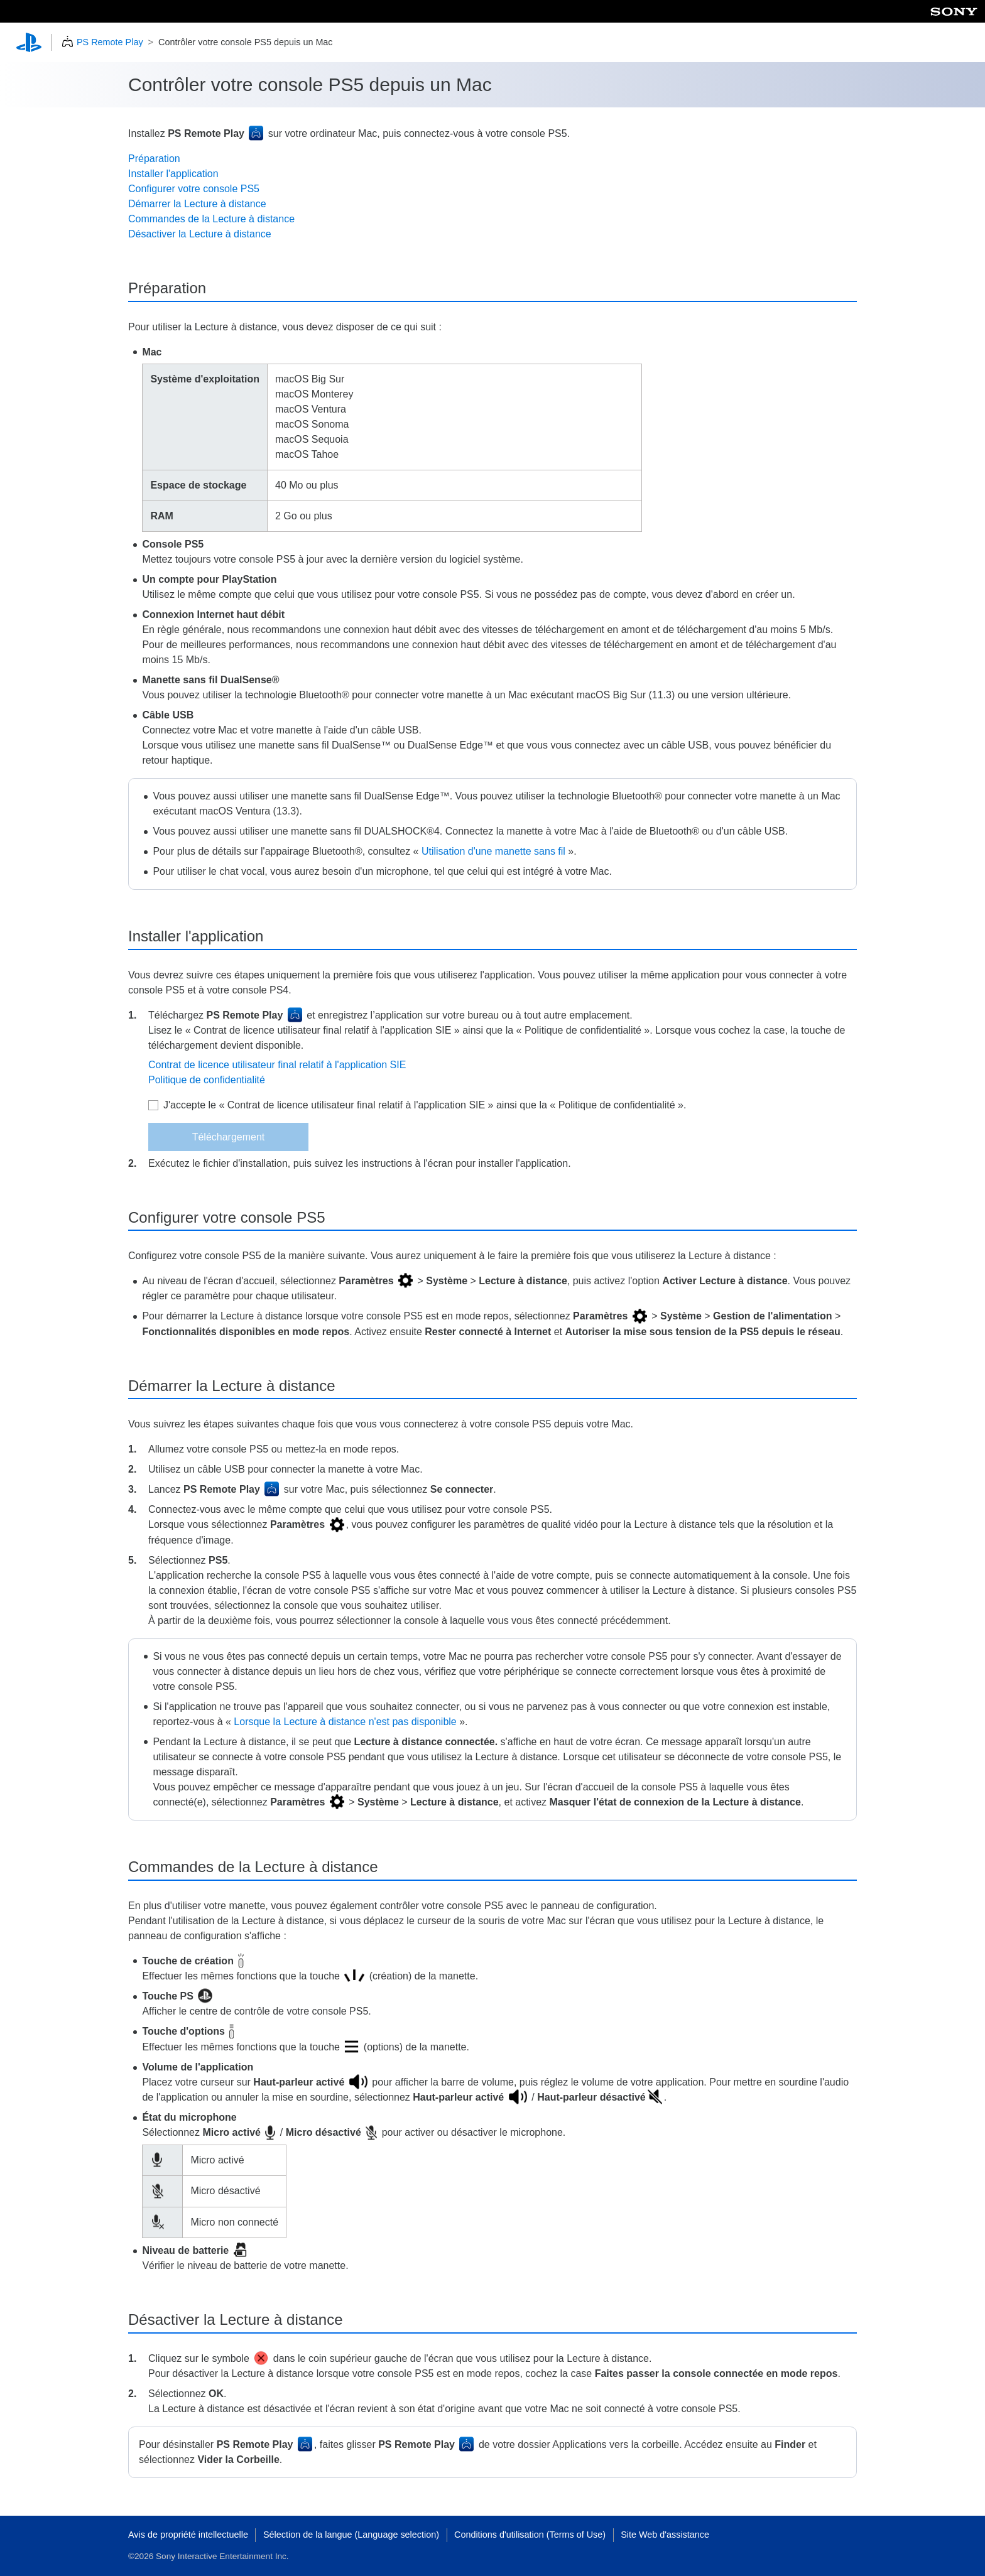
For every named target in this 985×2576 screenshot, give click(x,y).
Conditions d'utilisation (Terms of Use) (530, 2535)
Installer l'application (173, 173)
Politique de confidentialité (206, 1079)
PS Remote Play (110, 42)
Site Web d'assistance (665, 2535)
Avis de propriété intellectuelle (188, 2535)
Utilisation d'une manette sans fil (493, 851)
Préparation (154, 158)
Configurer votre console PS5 (193, 188)
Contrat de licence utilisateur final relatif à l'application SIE (277, 1064)
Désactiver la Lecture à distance (199, 234)
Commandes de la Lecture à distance (211, 219)
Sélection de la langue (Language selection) (351, 2535)
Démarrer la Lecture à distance (197, 203)
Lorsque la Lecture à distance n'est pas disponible (345, 1721)
